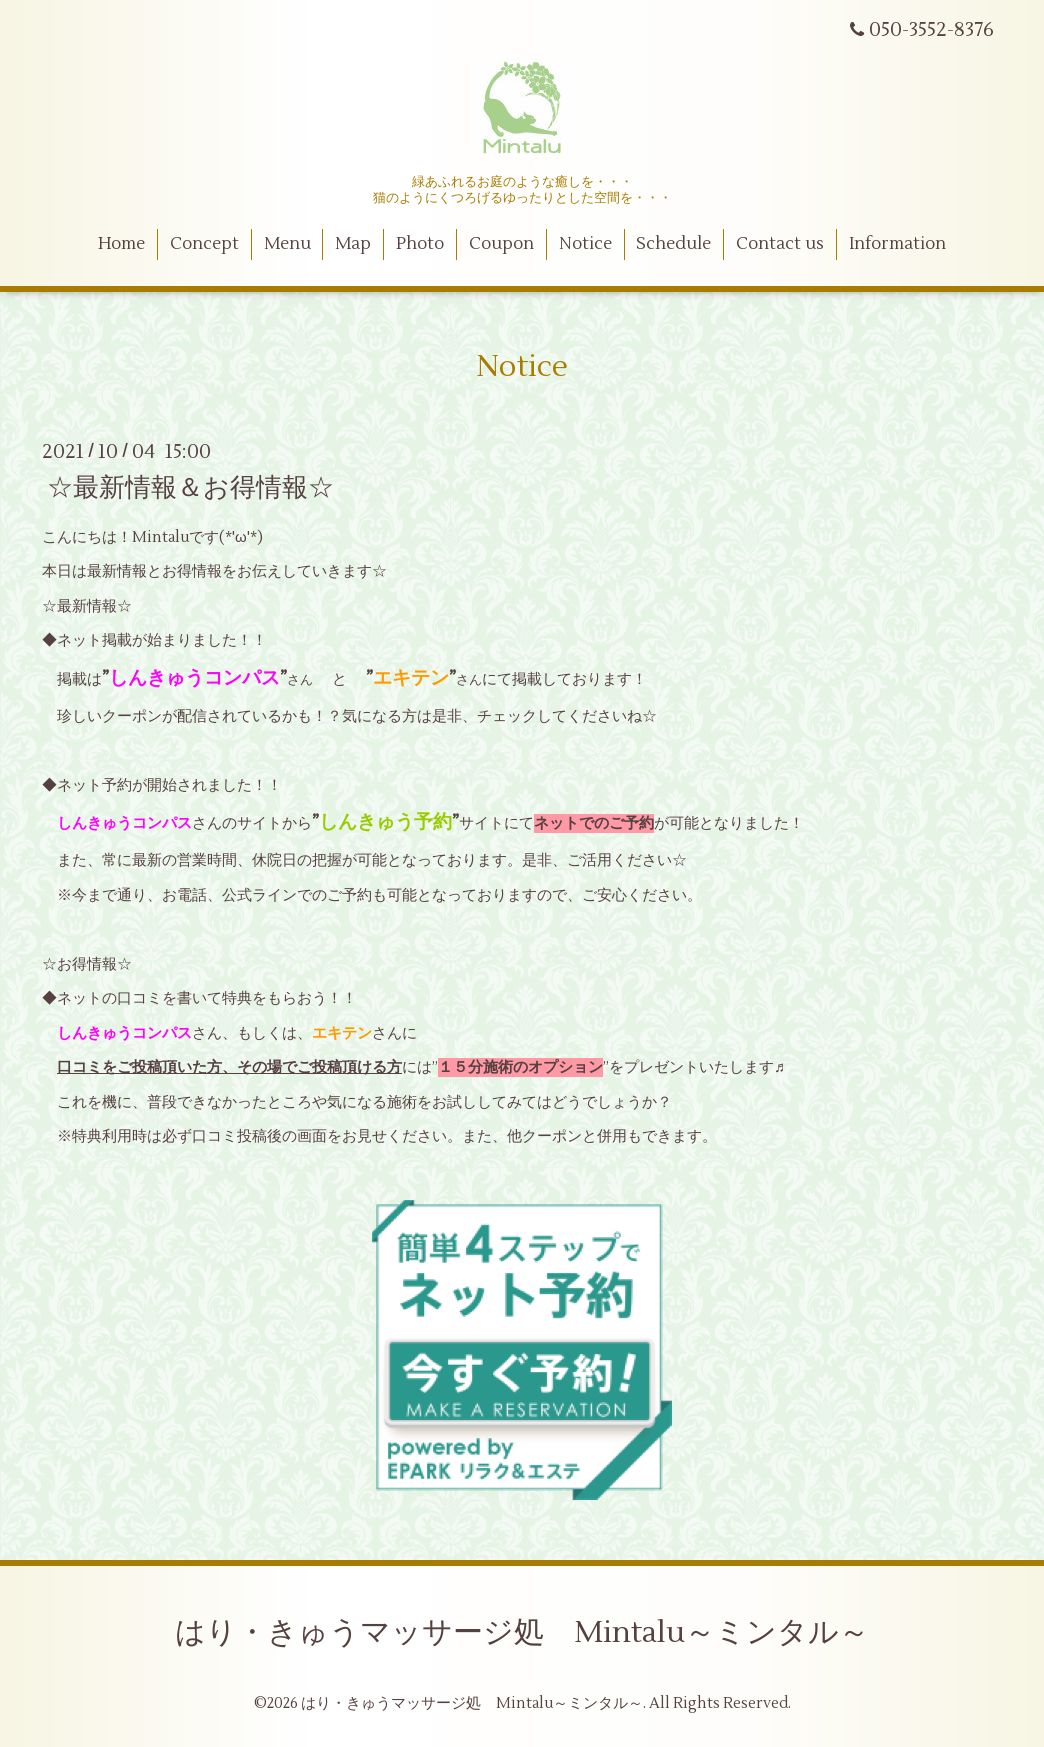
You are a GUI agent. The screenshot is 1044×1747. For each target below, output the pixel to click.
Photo (420, 244)
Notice (585, 244)
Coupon (501, 244)
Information (897, 244)
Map (353, 244)
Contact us (780, 244)
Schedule (673, 244)
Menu (287, 244)
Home (121, 244)
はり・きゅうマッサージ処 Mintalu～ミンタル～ (522, 1632)
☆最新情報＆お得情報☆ (190, 487)
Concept (204, 244)
